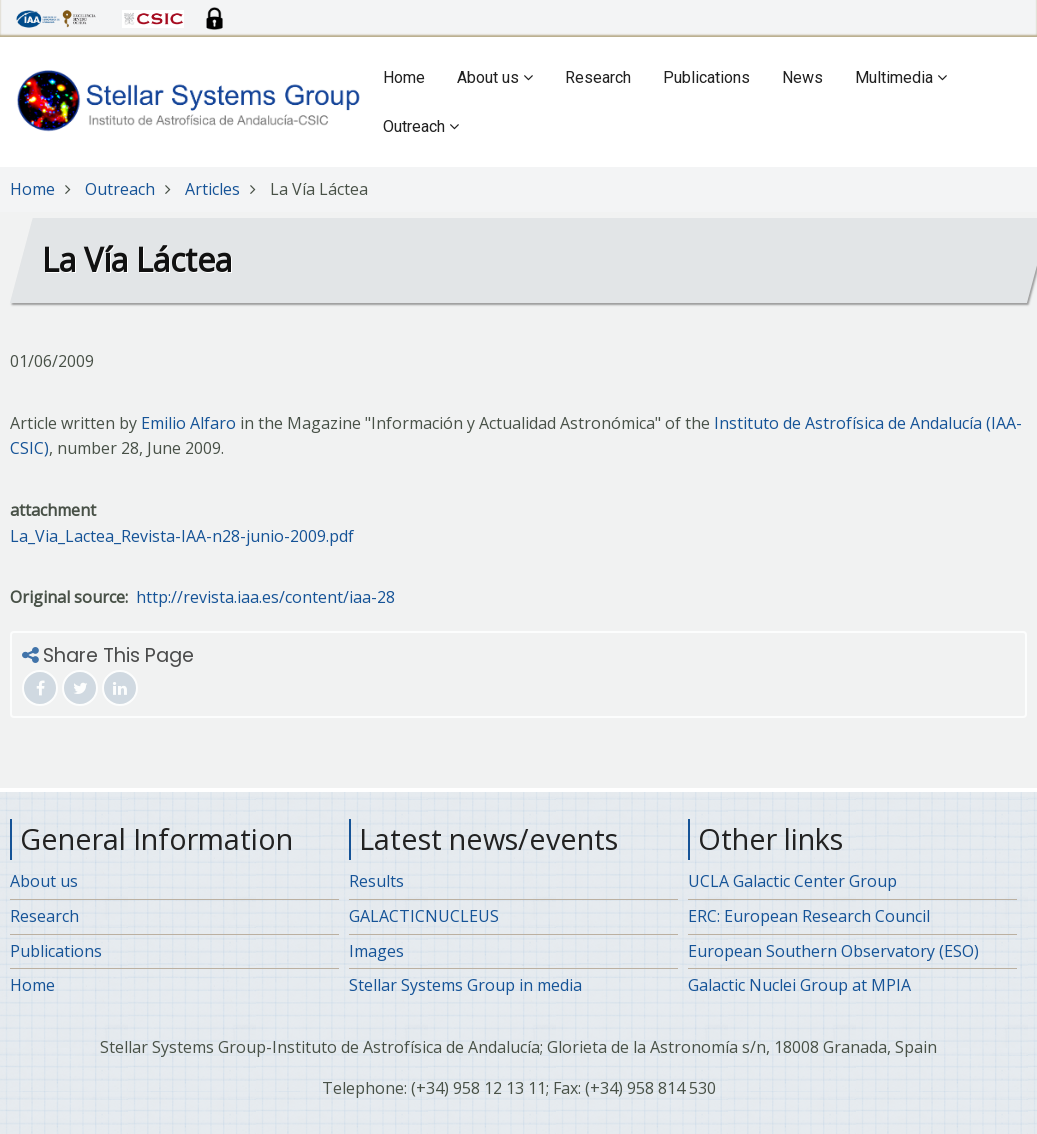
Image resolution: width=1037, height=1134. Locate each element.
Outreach (421, 126)
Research (598, 77)
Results (376, 881)
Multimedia (901, 77)
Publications (706, 77)
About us (495, 77)
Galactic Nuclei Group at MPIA (799, 985)
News (802, 77)
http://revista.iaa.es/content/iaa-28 (265, 597)
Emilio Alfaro (188, 423)
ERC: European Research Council (809, 916)
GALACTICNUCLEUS (424, 916)
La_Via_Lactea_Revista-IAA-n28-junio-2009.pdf (182, 536)
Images (376, 951)
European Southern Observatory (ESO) (833, 951)
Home (404, 77)
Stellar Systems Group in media (465, 985)
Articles (212, 189)
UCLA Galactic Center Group (792, 881)
